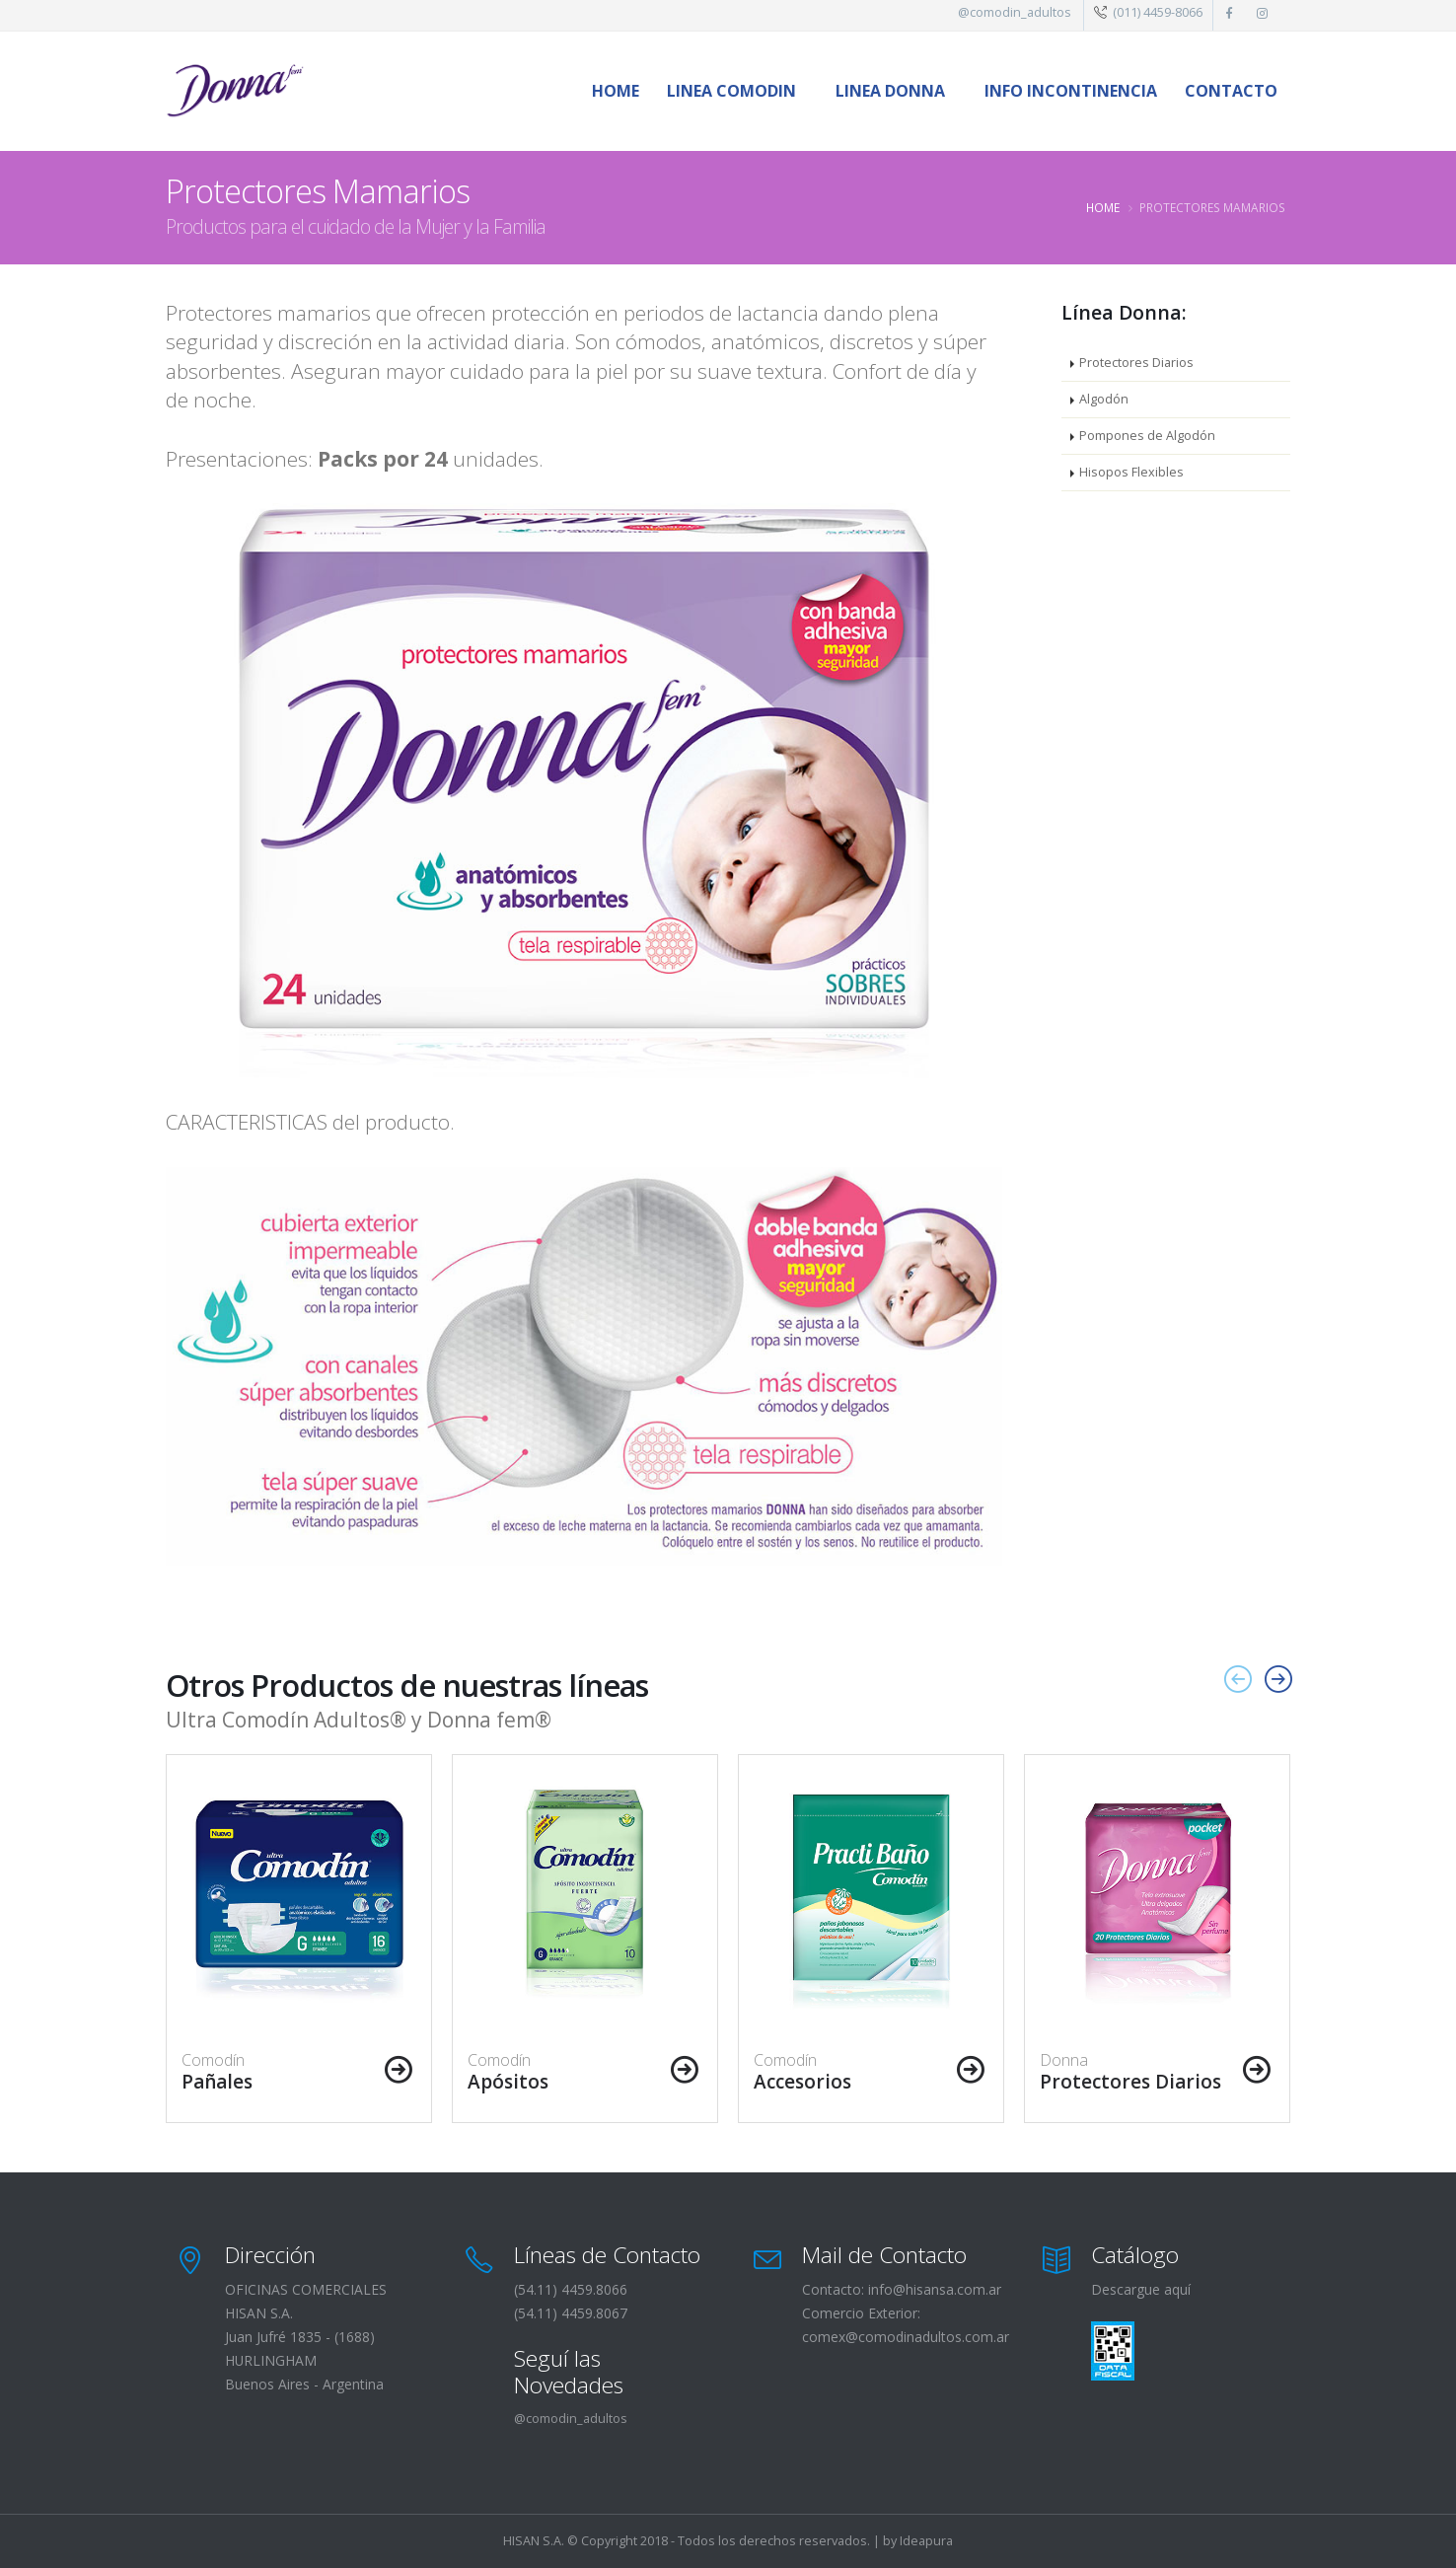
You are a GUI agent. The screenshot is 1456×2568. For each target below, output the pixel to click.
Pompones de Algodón (1147, 435)
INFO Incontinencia (1070, 91)
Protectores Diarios (1136, 362)
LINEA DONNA (890, 91)
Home (615, 91)
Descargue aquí (1141, 2289)
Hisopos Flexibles (1131, 472)
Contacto (1231, 91)
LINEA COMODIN (731, 91)
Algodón (1103, 399)
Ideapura (926, 2540)
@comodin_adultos (1014, 12)
